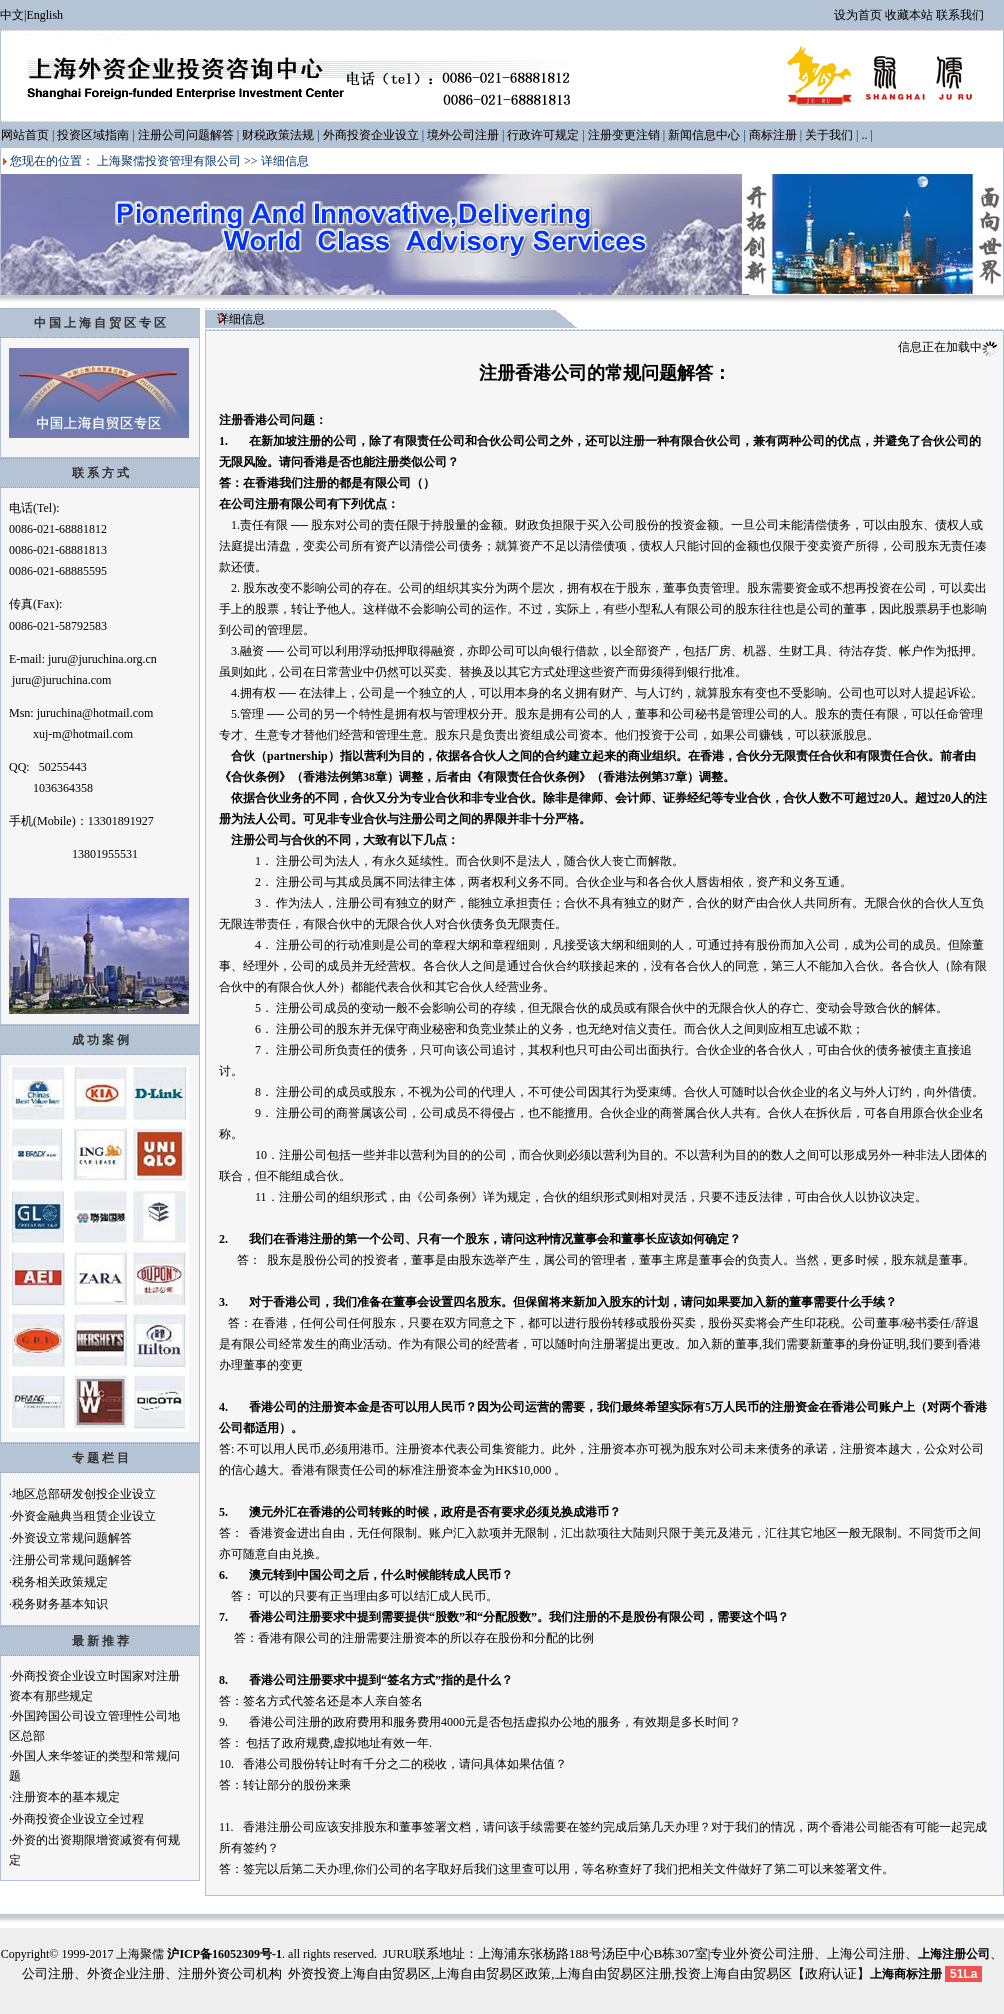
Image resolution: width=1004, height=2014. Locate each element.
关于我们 (829, 135)
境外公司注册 (463, 135)
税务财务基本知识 (60, 1604)
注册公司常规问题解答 (72, 1560)
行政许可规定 (543, 135)
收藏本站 (909, 15)
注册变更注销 (624, 135)
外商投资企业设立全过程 (78, 1819)
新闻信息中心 (704, 135)
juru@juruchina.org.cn (102, 659)
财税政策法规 (278, 135)
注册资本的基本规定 (66, 1797)
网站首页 (25, 135)
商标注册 (773, 135)
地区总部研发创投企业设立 (84, 1494)
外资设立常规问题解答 (72, 1538)
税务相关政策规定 (60, 1582)
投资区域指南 (93, 135)
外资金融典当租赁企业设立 (84, 1516)
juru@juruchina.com (61, 680)
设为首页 (858, 15)
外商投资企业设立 (371, 135)
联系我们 (960, 15)
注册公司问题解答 (186, 135)
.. (864, 135)
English (44, 15)
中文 (12, 15)
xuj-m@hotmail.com (83, 734)
